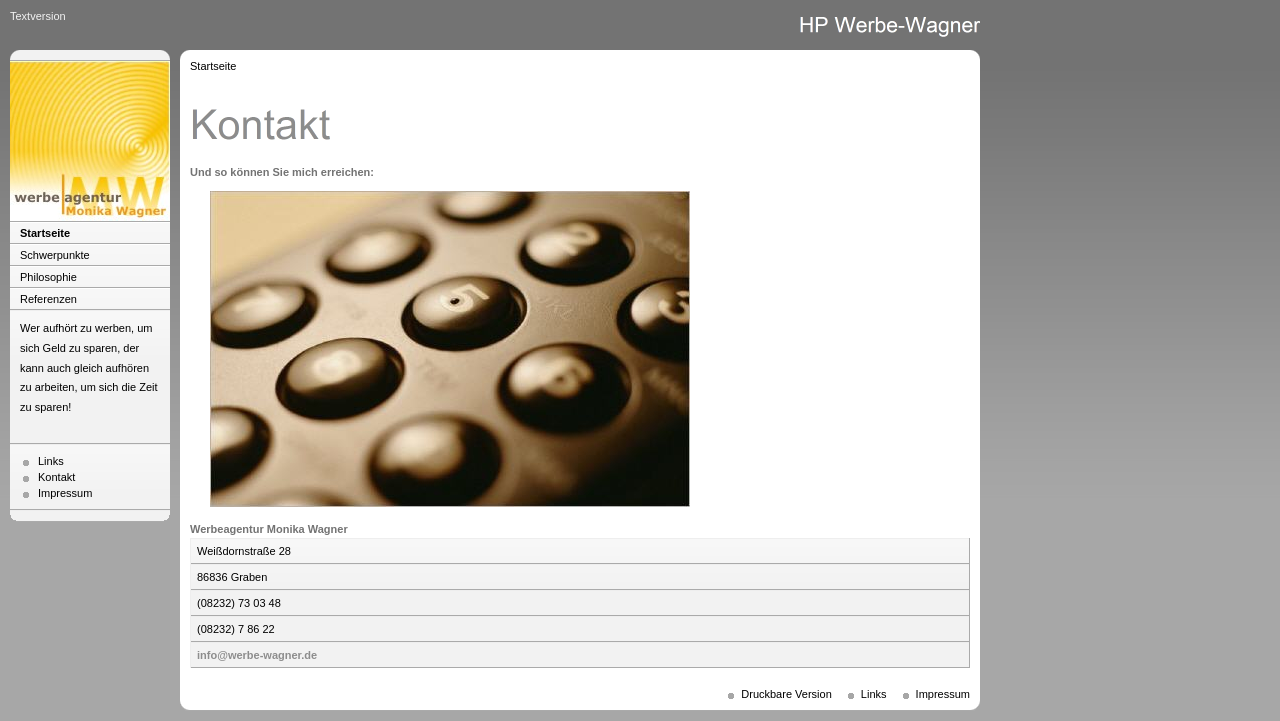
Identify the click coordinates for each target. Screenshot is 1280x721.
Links (51, 461)
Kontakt (56, 477)
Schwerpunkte (55, 255)
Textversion (38, 16)
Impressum (65, 493)
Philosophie (48, 277)
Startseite (45, 233)
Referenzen (48, 299)
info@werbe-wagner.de (257, 655)
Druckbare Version (786, 694)
